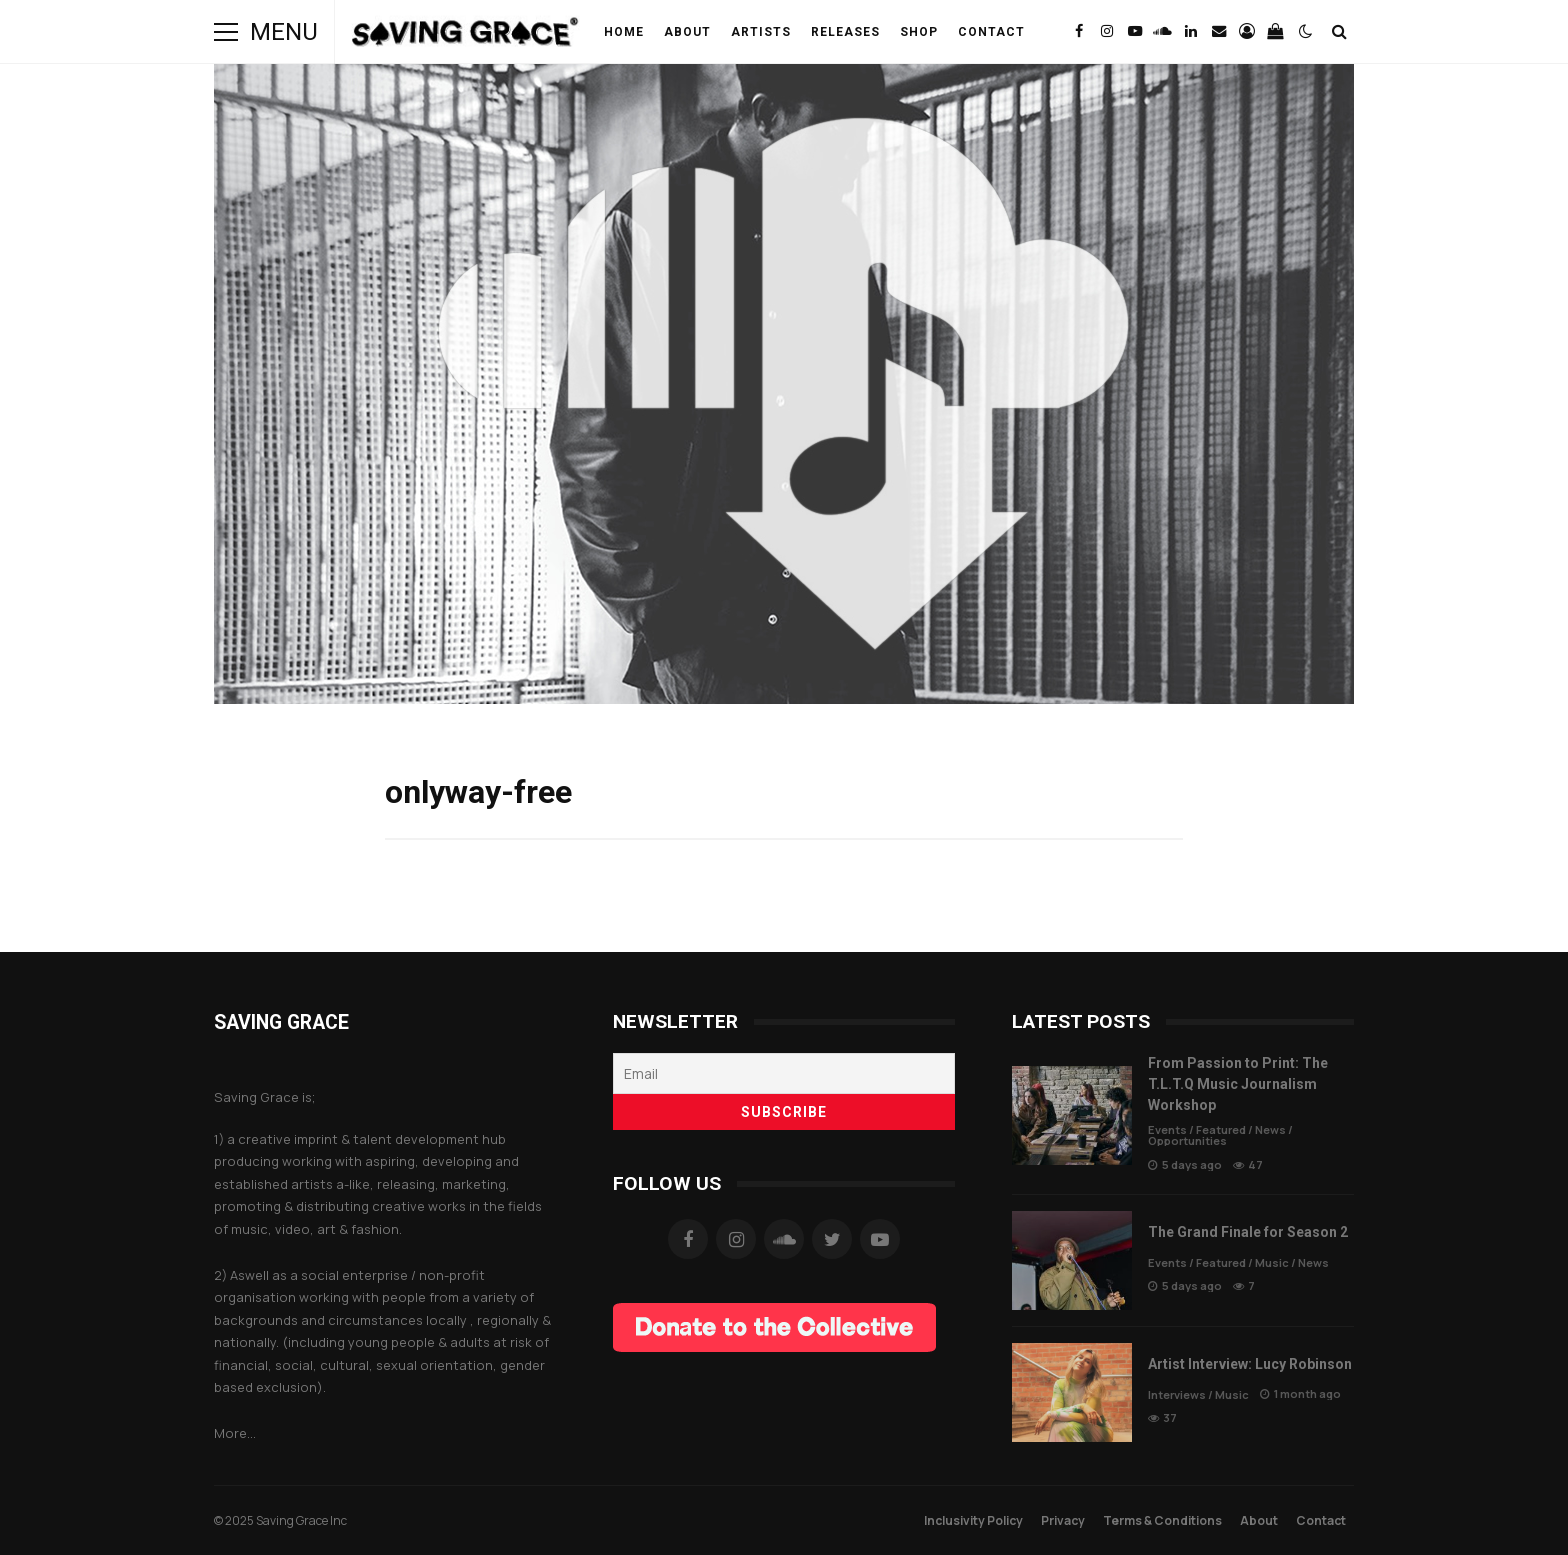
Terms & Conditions (1162, 1520)
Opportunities (1187, 1140)
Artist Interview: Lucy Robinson (1072, 1392)
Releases (845, 32)
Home (624, 32)
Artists (761, 32)
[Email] (784, 1073)
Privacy (1063, 1520)
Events (1167, 1129)
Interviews (1177, 1394)
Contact (991, 32)
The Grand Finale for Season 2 (1072, 1260)
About (687, 32)
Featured (1221, 1129)
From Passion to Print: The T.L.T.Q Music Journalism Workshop (1072, 1115)
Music (1272, 1262)
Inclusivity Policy (973, 1520)
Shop (919, 32)
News (1270, 1129)
